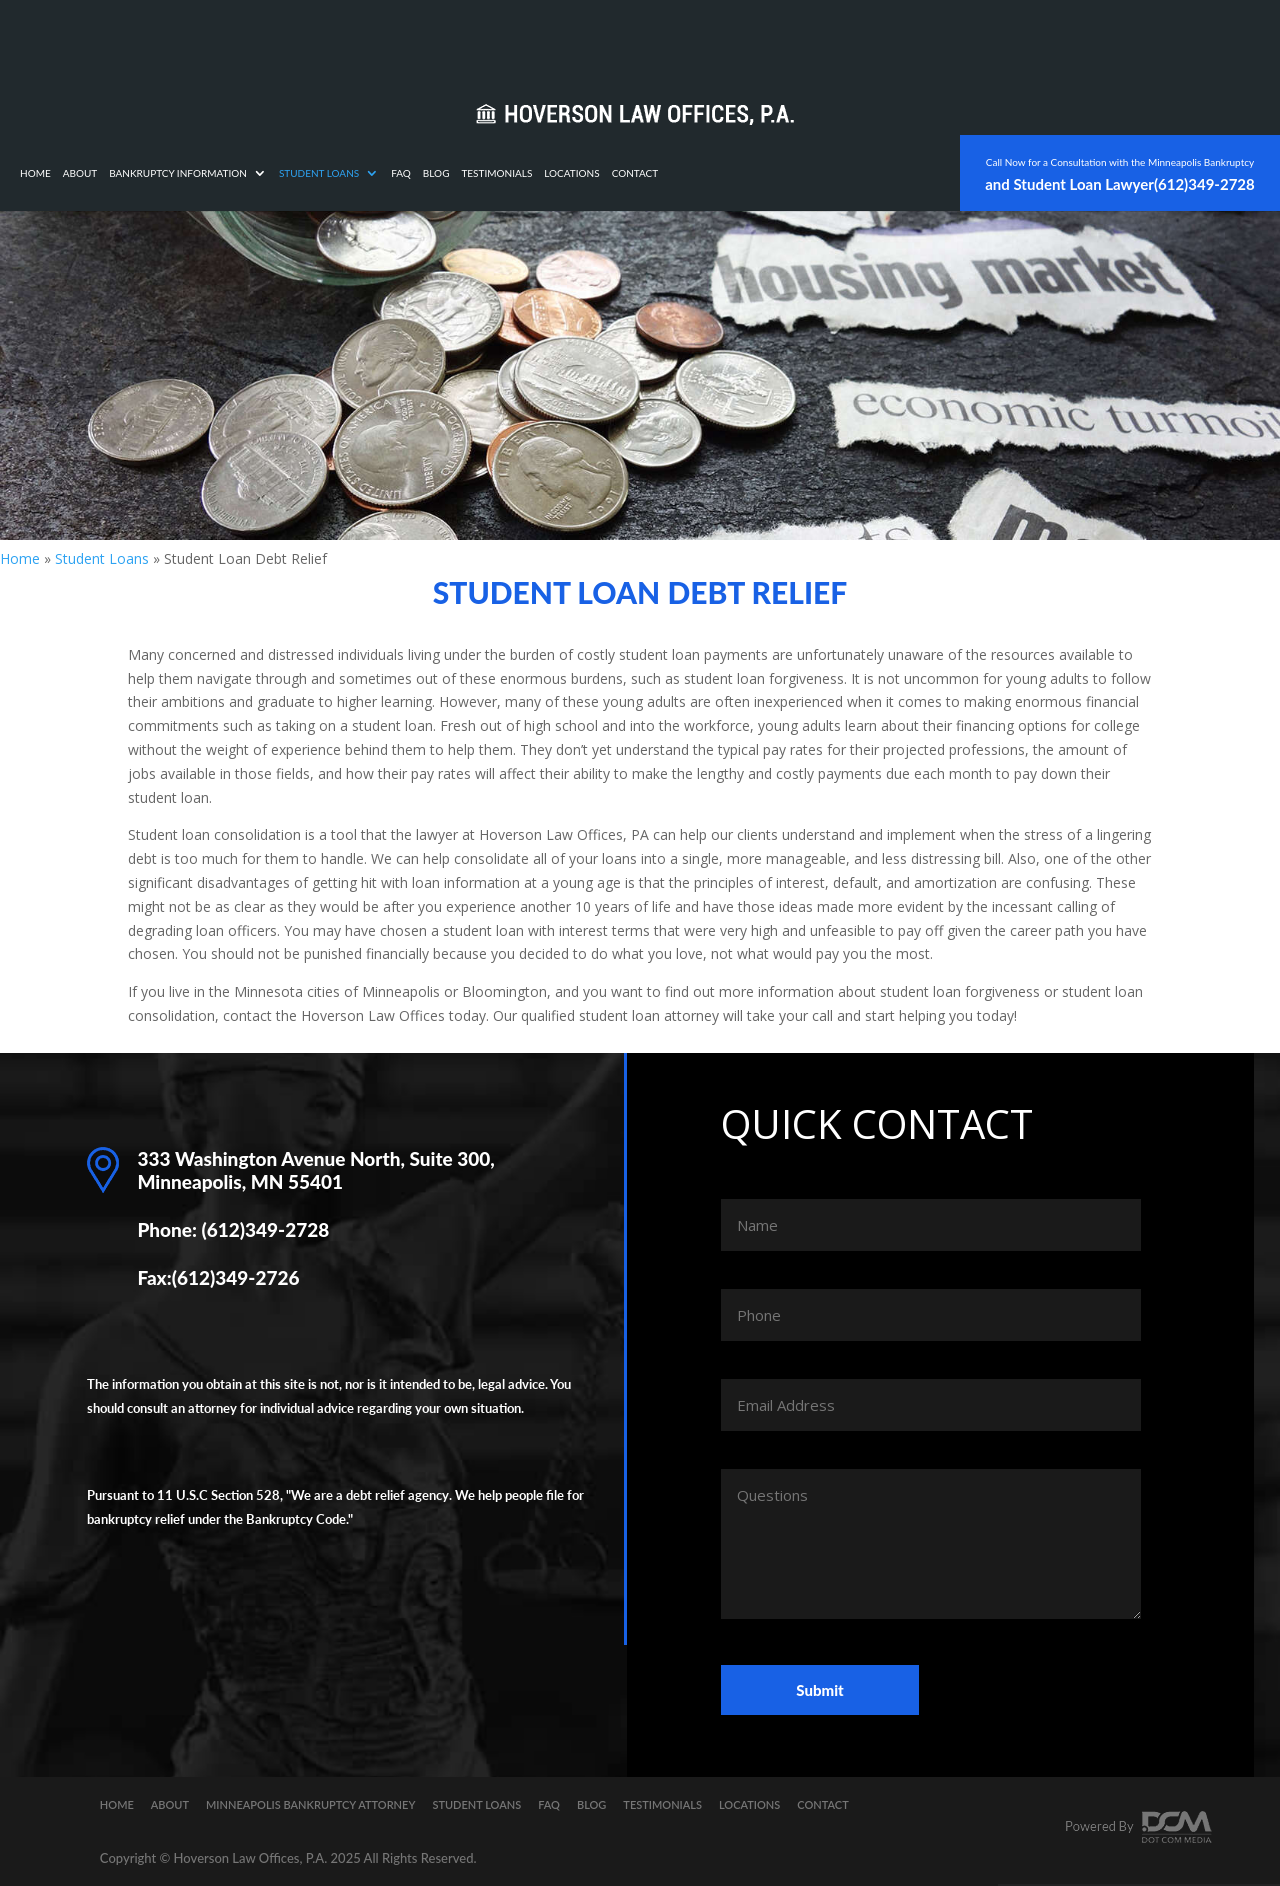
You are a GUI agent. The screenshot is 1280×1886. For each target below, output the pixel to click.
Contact (891, 38)
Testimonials (752, 38)
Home (291, 38)
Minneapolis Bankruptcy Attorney (310, 1804)
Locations (827, 38)
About (336, 38)
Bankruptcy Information (434, 38)
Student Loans (575, 38)
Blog (692, 38)
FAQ (657, 38)
